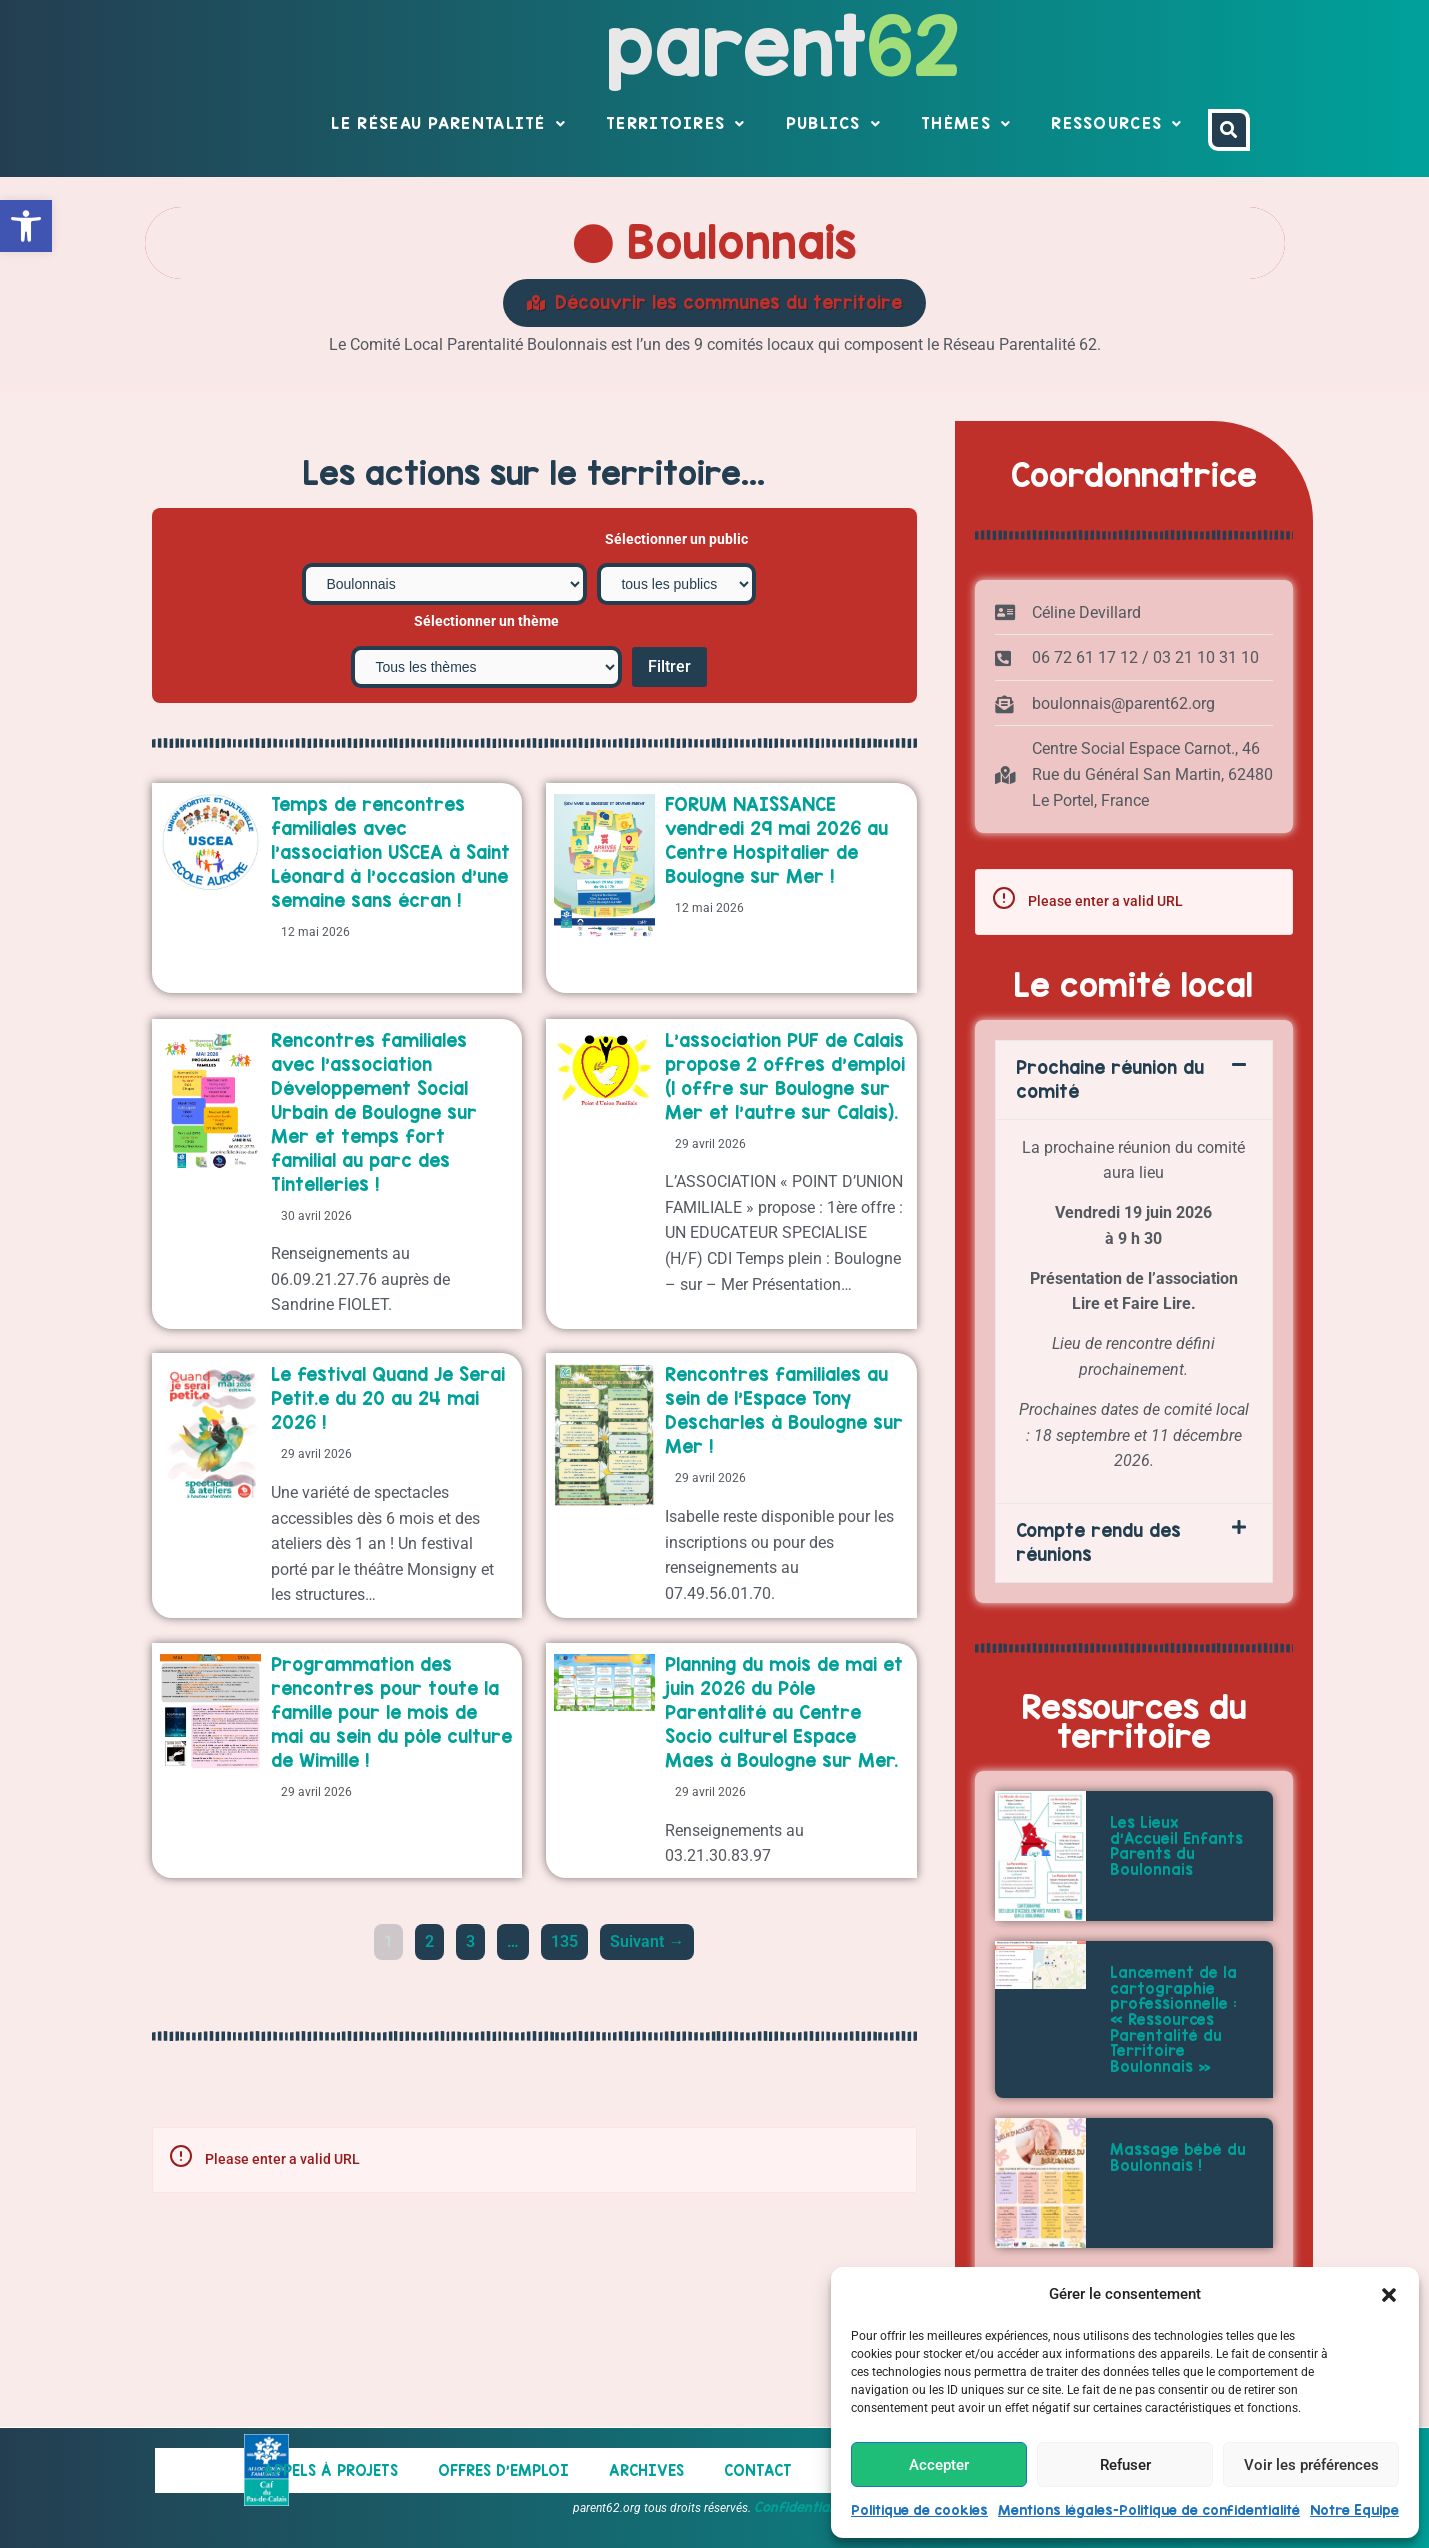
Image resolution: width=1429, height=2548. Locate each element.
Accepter (939, 2465)
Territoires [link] (676, 124)
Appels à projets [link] (330, 2470)
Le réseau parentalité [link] (448, 124)
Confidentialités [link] (805, 2507)
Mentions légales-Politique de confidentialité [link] (1149, 2510)
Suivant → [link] (647, 2021)
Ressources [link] (1116, 124)
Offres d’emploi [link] (503, 2470)
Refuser (1125, 2465)
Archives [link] (646, 2470)
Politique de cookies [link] (919, 2510)
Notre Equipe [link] (1354, 2510)
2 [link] (434, 2017)
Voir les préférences (1311, 2465)
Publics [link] (833, 124)
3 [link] (475, 2017)
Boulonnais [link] (715, 242)
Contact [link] (758, 2470)
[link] (26, 226)
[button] (1389, 2295)
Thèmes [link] (966, 124)
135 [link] (568, 2017)
